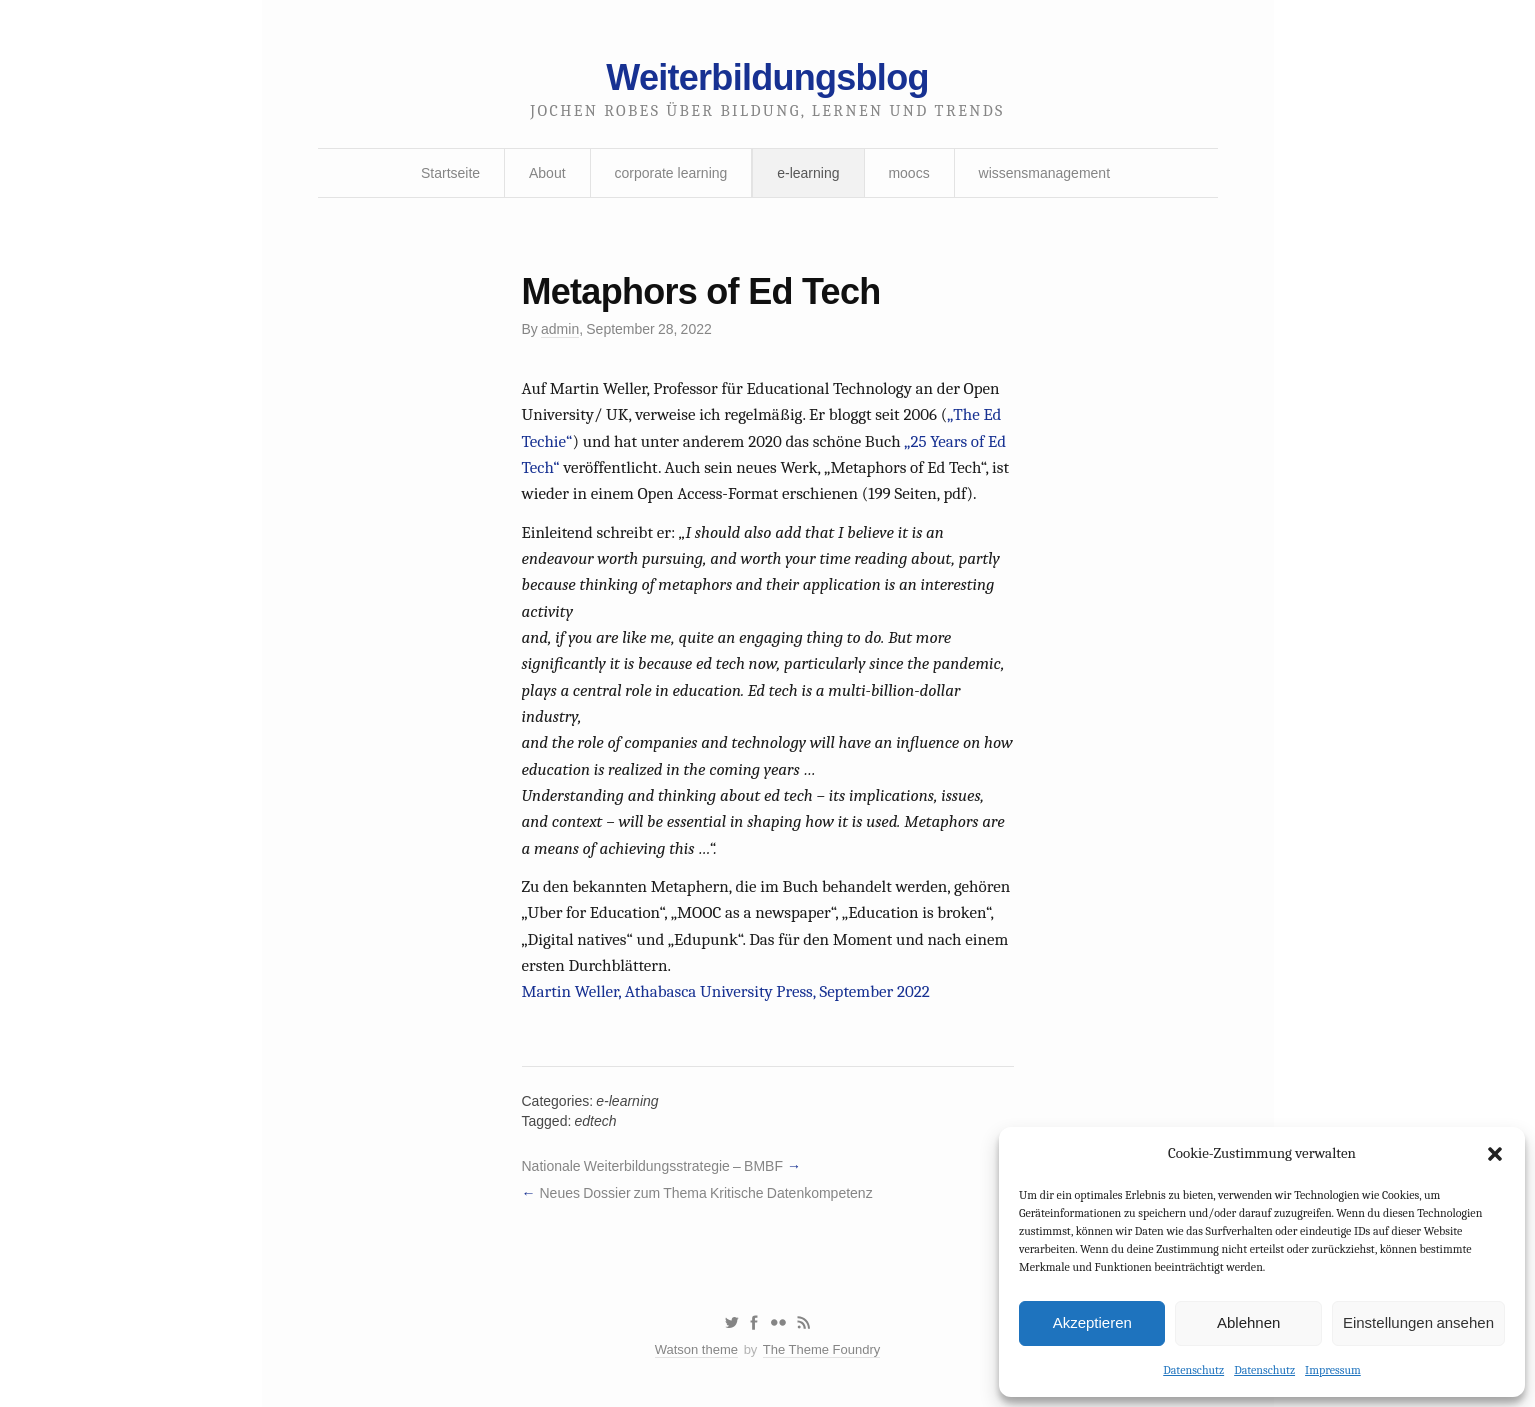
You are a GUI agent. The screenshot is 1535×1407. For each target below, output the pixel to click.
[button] (1495, 1154)
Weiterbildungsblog (767, 77)
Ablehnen (1248, 1322)
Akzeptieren (1092, 1322)
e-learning (808, 173)
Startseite (450, 173)
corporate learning (670, 173)
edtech (596, 1121)
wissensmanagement (1045, 173)
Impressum (1333, 1370)
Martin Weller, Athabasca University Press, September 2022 (726, 991)
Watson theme (696, 1349)
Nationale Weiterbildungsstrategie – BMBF (652, 1166)
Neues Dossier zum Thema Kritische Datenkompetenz (705, 1193)
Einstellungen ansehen (1418, 1322)
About (547, 173)
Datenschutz (1193, 1370)
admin (560, 329)
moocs (908, 173)
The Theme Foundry (822, 1349)
